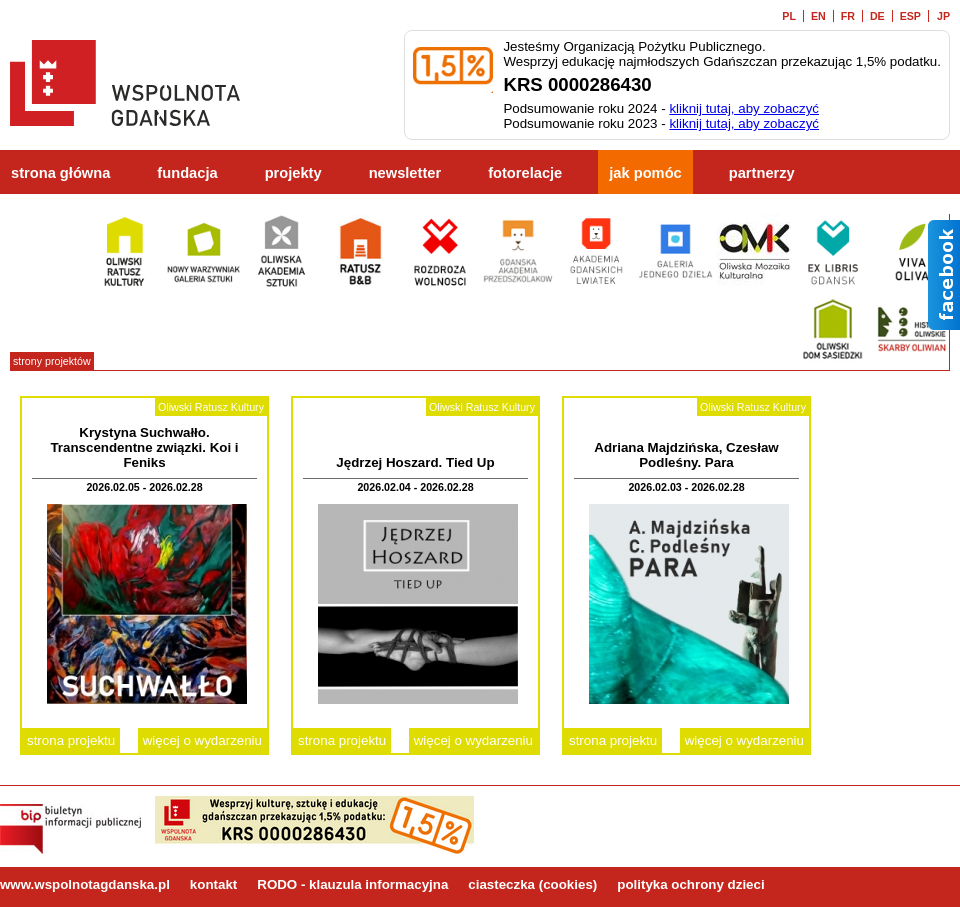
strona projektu (71, 740)
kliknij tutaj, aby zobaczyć (744, 108)
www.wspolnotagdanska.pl (85, 884)
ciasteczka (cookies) (532, 884)
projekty (293, 173)
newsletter (405, 173)
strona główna (60, 173)
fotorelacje (525, 173)
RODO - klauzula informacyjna (352, 884)
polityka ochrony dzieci (690, 884)
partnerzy (762, 173)
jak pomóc (645, 173)
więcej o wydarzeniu (202, 740)
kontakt (213, 884)
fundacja (187, 173)
